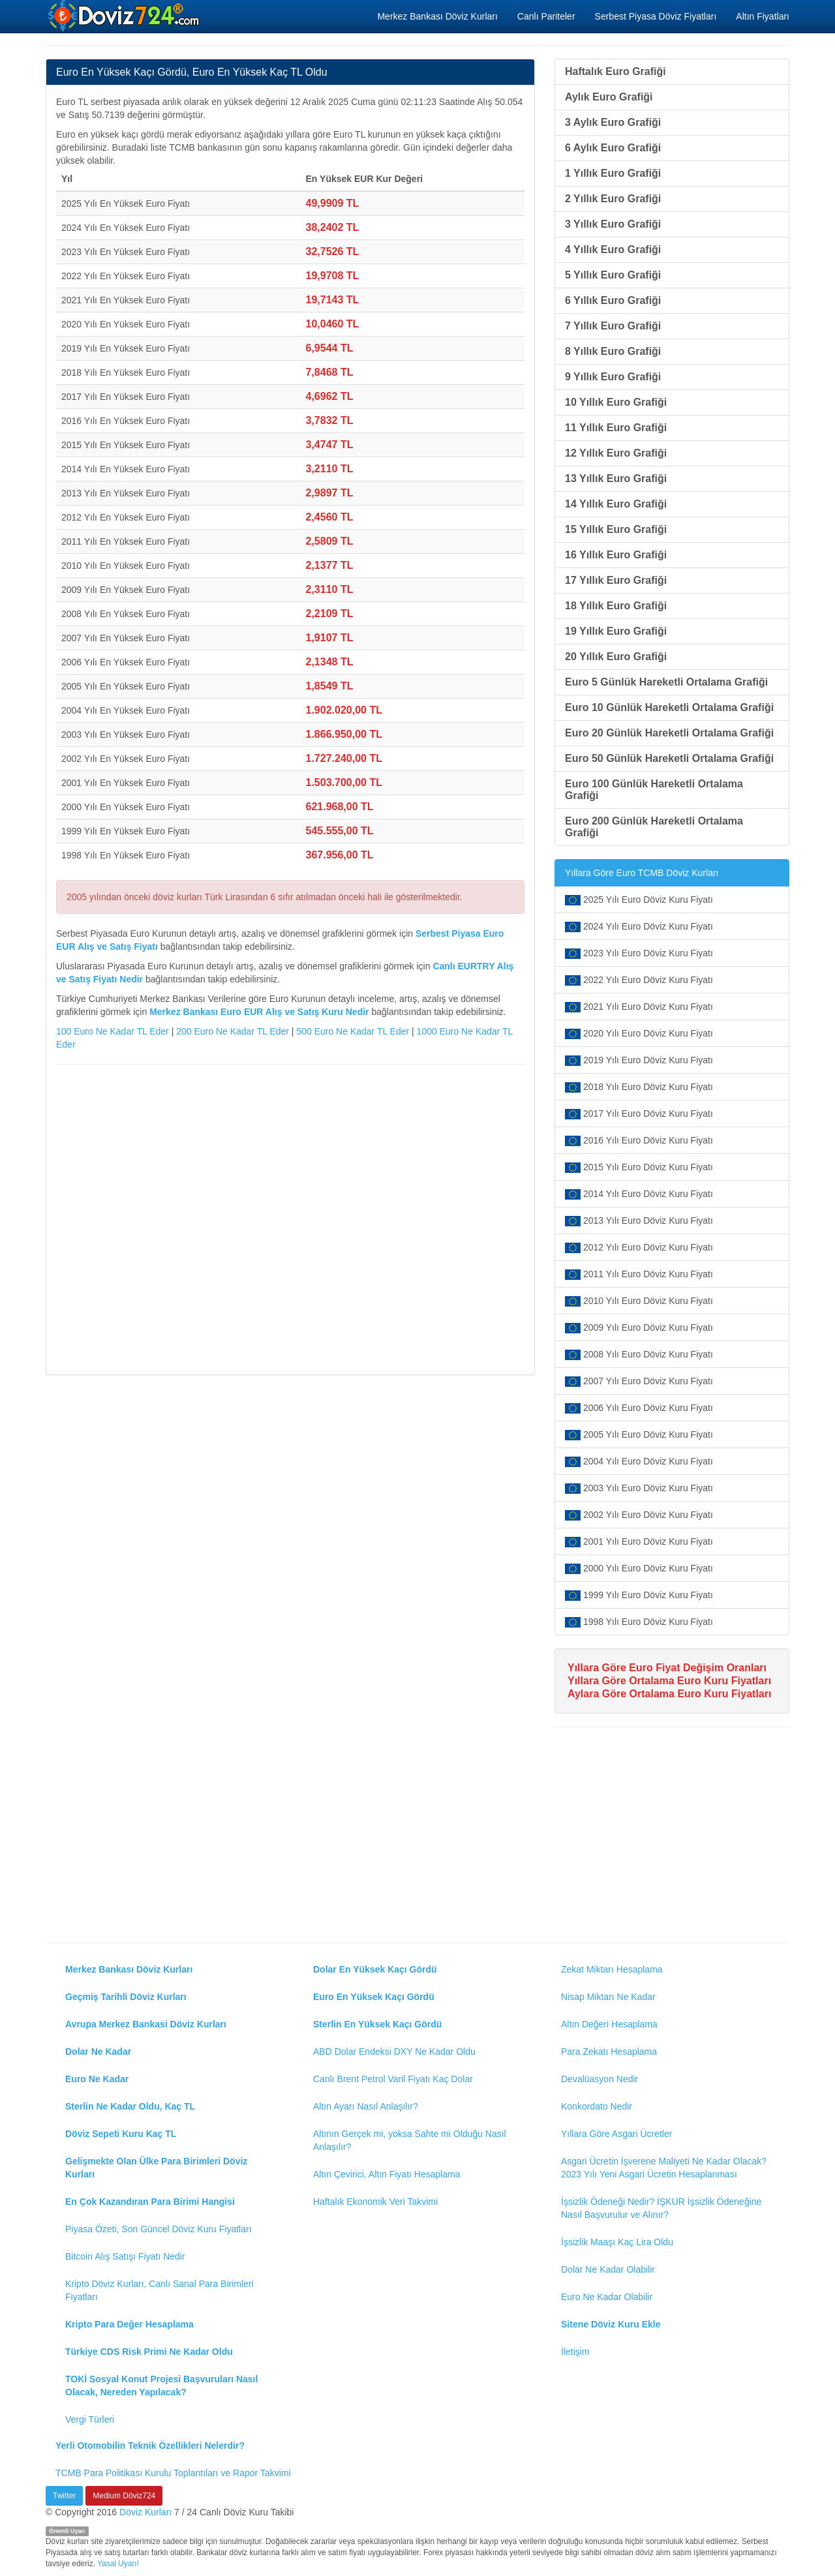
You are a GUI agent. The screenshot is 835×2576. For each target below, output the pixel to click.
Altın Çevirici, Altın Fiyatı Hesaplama (387, 2174)
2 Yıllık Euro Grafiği (613, 198)
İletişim (575, 2351)
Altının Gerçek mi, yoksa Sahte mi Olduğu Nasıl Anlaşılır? (409, 2140)
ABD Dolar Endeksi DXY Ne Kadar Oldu (394, 2051)
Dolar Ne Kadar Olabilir (608, 2269)
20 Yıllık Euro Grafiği (616, 656)
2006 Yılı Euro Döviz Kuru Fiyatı (639, 1408)
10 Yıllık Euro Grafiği (616, 402)
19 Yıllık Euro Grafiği (616, 631)
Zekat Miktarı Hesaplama (612, 1969)
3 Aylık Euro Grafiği (613, 122)
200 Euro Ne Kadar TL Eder (232, 1031)
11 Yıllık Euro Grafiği (616, 427)
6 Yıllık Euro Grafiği (613, 300)
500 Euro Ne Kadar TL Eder (352, 1031)
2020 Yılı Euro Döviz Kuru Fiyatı (639, 1033)
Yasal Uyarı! (118, 2563)
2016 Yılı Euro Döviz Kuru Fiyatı (639, 1140)
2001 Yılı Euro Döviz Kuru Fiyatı (639, 1541)
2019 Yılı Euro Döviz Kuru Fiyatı (639, 1060)
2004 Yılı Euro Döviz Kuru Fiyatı (639, 1461)
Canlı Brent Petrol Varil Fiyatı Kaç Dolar (393, 2079)
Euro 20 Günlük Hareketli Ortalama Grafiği (669, 732)
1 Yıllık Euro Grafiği (613, 173)
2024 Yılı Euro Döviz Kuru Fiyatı (639, 926)
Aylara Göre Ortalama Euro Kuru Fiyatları (669, 1693)
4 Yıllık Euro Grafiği (613, 249)
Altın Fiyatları (762, 16)
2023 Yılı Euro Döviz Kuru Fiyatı (639, 953)
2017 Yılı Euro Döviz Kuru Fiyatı (639, 1113)
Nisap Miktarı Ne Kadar (608, 1997)
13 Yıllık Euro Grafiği (616, 478)
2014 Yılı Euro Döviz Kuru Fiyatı (639, 1194)
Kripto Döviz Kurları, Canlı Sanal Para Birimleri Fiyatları (159, 2290)
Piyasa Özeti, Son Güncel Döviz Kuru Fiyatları (158, 2229)
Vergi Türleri (89, 2419)
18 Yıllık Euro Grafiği (616, 605)
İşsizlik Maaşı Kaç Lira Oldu (617, 2242)
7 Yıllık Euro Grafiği (613, 325)
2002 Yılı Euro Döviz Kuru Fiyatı (639, 1515)
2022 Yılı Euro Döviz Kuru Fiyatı (639, 980)
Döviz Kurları (145, 2512)
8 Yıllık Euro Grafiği (613, 351)
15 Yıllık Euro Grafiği (616, 529)
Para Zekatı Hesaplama (609, 2051)
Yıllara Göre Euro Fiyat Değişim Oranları (667, 1667)
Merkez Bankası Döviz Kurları (437, 16)
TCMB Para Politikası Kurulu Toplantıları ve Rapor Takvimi (173, 2473)
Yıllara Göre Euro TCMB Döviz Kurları (641, 873)
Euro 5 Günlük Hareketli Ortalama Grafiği (666, 682)
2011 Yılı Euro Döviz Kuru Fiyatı (639, 1274)
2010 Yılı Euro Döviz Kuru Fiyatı (639, 1301)
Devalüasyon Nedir (599, 2079)
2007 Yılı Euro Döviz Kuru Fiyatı (639, 1381)
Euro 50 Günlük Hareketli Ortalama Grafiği (669, 758)
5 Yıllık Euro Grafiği (613, 274)
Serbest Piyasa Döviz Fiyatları (656, 16)
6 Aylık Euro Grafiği (613, 147)
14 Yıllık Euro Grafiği (616, 503)
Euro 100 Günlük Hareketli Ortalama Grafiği (654, 789)
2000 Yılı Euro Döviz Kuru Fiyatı (639, 1568)
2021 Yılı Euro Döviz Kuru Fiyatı (639, 1006)
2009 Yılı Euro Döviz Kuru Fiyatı (639, 1327)
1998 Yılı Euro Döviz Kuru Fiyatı (639, 1622)
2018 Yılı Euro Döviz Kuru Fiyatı (639, 1087)
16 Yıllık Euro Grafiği (616, 554)
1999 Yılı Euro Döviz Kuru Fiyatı (639, 1595)
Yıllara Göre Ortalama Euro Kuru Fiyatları (669, 1680)
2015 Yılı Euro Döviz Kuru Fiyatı (639, 1167)
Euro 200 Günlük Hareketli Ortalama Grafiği (654, 826)
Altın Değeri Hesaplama (609, 2024)
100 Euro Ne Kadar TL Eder (112, 1031)
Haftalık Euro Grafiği (615, 71)
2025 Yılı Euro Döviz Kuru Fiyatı (639, 899)
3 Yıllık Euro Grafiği (613, 224)
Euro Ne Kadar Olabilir (606, 2297)
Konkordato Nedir (596, 2106)
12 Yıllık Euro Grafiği (616, 453)
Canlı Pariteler (546, 16)
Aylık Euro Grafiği (609, 96)
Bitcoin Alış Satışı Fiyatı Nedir (125, 2256)
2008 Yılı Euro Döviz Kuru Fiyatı (639, 1354)
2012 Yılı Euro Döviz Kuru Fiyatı (639, 1247)
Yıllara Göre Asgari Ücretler (616, 2134)
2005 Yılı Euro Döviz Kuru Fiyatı (639, 1434)
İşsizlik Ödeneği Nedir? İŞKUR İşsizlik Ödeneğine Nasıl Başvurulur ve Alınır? (661, 2208)
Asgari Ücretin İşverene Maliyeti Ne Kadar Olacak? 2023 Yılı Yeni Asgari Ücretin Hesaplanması (664, 2167)
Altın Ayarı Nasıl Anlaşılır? (365, 2106)
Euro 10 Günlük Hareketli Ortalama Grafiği (669, 707)
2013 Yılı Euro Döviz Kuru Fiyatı (639, 1220)
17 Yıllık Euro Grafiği (616, 580)
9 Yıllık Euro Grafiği (613, 376)
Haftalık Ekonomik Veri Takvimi (375, 2201)
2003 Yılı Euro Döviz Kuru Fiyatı (639, 1488)
